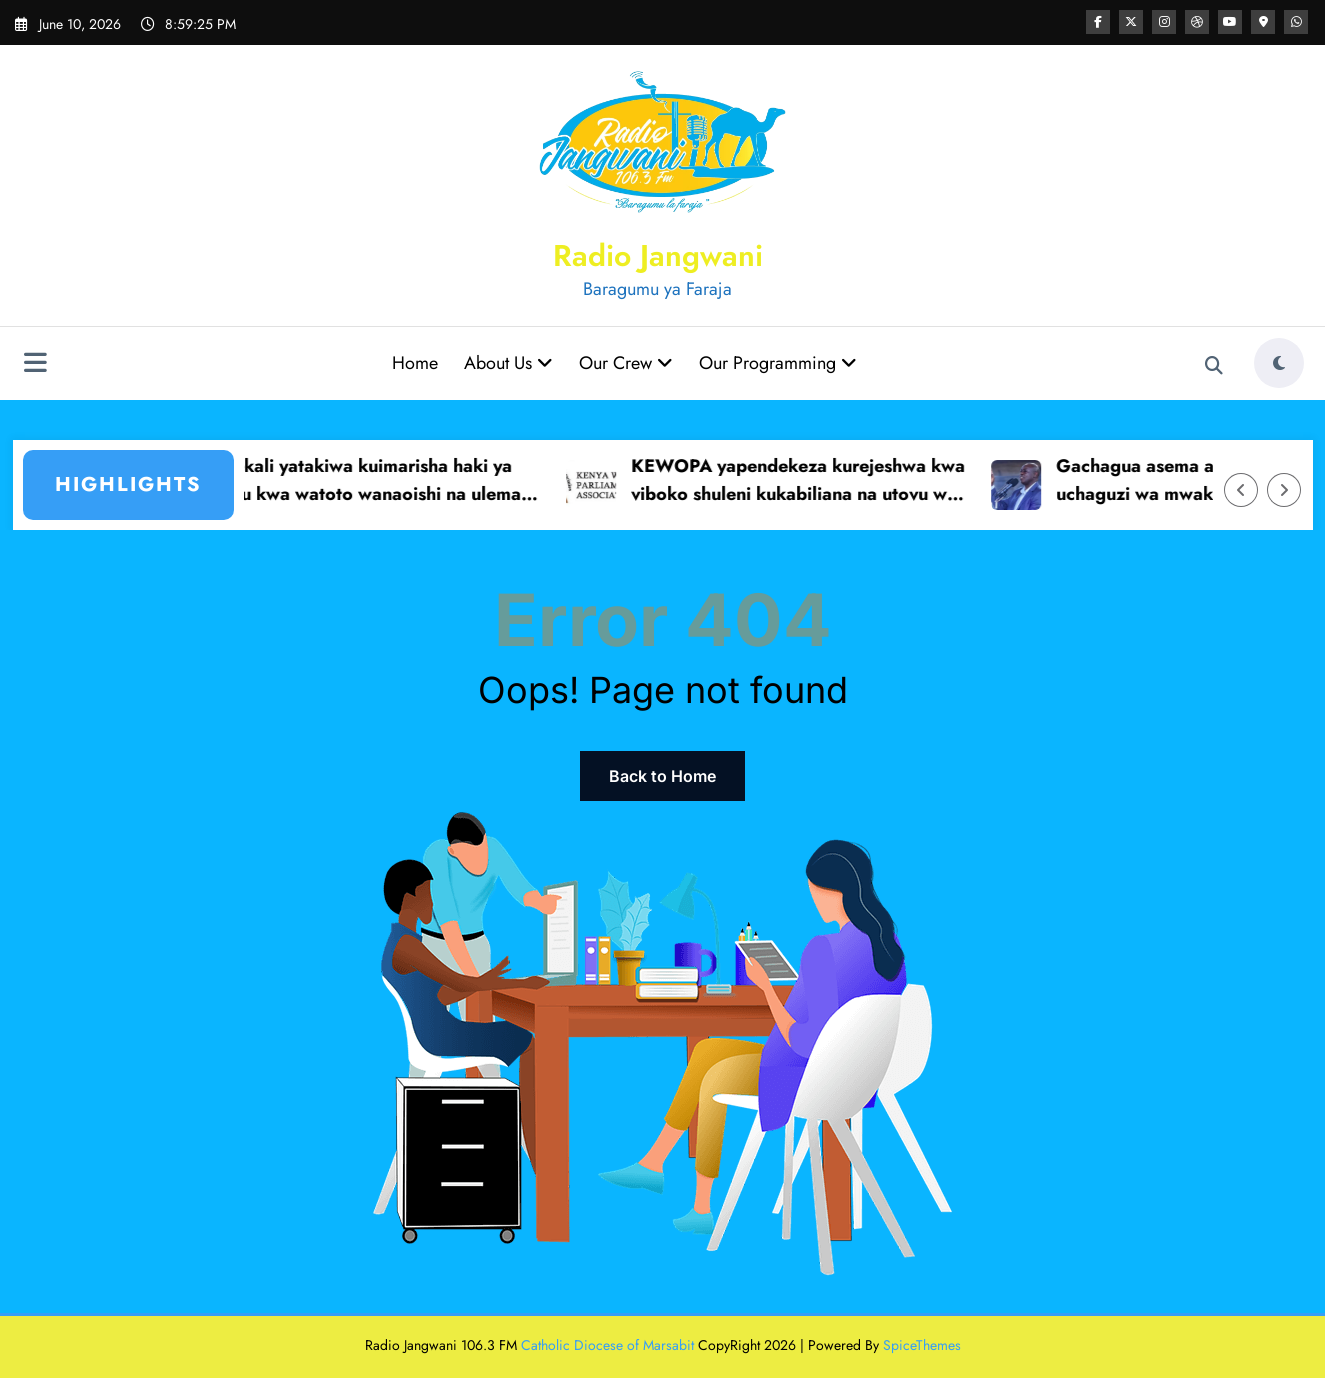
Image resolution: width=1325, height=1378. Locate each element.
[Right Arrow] (1284, 490)
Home (415, 363)
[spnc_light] (1279, 363)
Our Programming (778, 363)
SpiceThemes (922, 1345)
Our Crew (626, 363)
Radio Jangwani (658, 255)
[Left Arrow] (1241, 490)
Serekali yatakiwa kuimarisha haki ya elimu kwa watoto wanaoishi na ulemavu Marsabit (383, 482)
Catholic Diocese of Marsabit (607, 1345)
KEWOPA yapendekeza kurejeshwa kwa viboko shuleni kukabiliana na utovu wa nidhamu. (808, 482)
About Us (508, 363)
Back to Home (662, 776)
